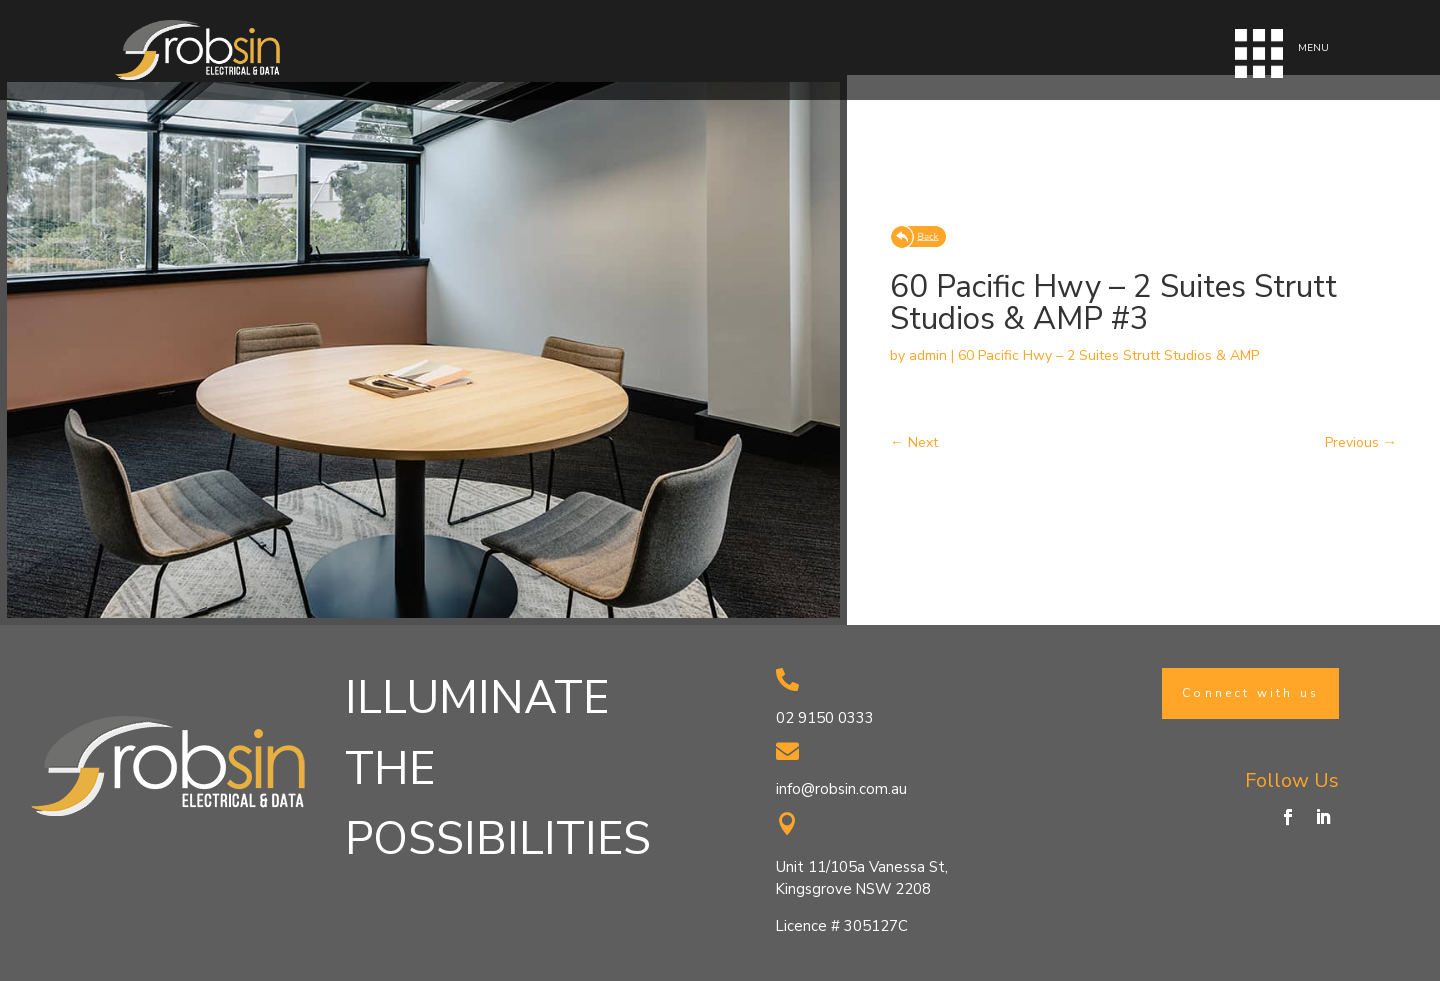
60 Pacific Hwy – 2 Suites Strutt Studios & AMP (1108, 355)
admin (928, 355)
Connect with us (1250, 693)
